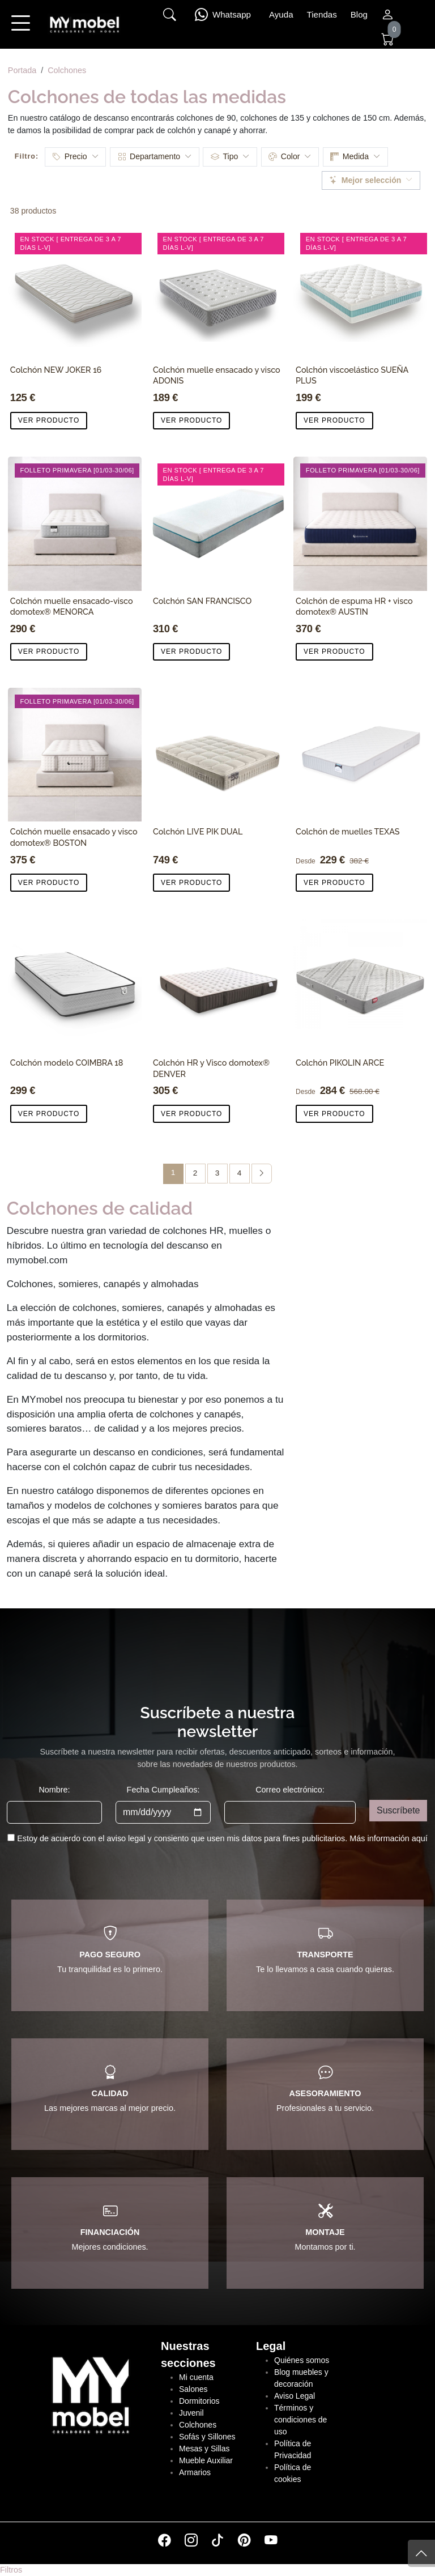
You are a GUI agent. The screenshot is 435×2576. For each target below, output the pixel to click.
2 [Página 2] (195, 1173)
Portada (22, 70)
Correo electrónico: (290, 1789)
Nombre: (54, 1789)
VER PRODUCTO (48, 420)
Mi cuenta (196, 2377)
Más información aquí (388, 1838)
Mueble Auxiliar (206, 2460)
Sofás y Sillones (207, 2436)
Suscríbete (398, 1810)
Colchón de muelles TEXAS (347, 831)
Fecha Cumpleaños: (163, 1789)
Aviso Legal (294, 2395)
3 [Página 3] (217, 1173)
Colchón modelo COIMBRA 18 (66, 1062)
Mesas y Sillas (204, 2448)
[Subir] (421, 2553)
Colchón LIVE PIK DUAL (198, 831)
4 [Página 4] (239, 1173)
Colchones (67, 70)
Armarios (195, 2472)
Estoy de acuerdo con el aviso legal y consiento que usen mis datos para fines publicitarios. (222, 1838)
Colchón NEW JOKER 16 (56, 369)
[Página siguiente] (261, 1173)
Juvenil (191, 2412)
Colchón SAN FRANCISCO (202, 601)
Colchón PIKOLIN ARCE (340, 1062)
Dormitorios (199, 2400)
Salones (193, 2389)
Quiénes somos (301, 2360)
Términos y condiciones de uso (300, 2419)
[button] (20, 30)
